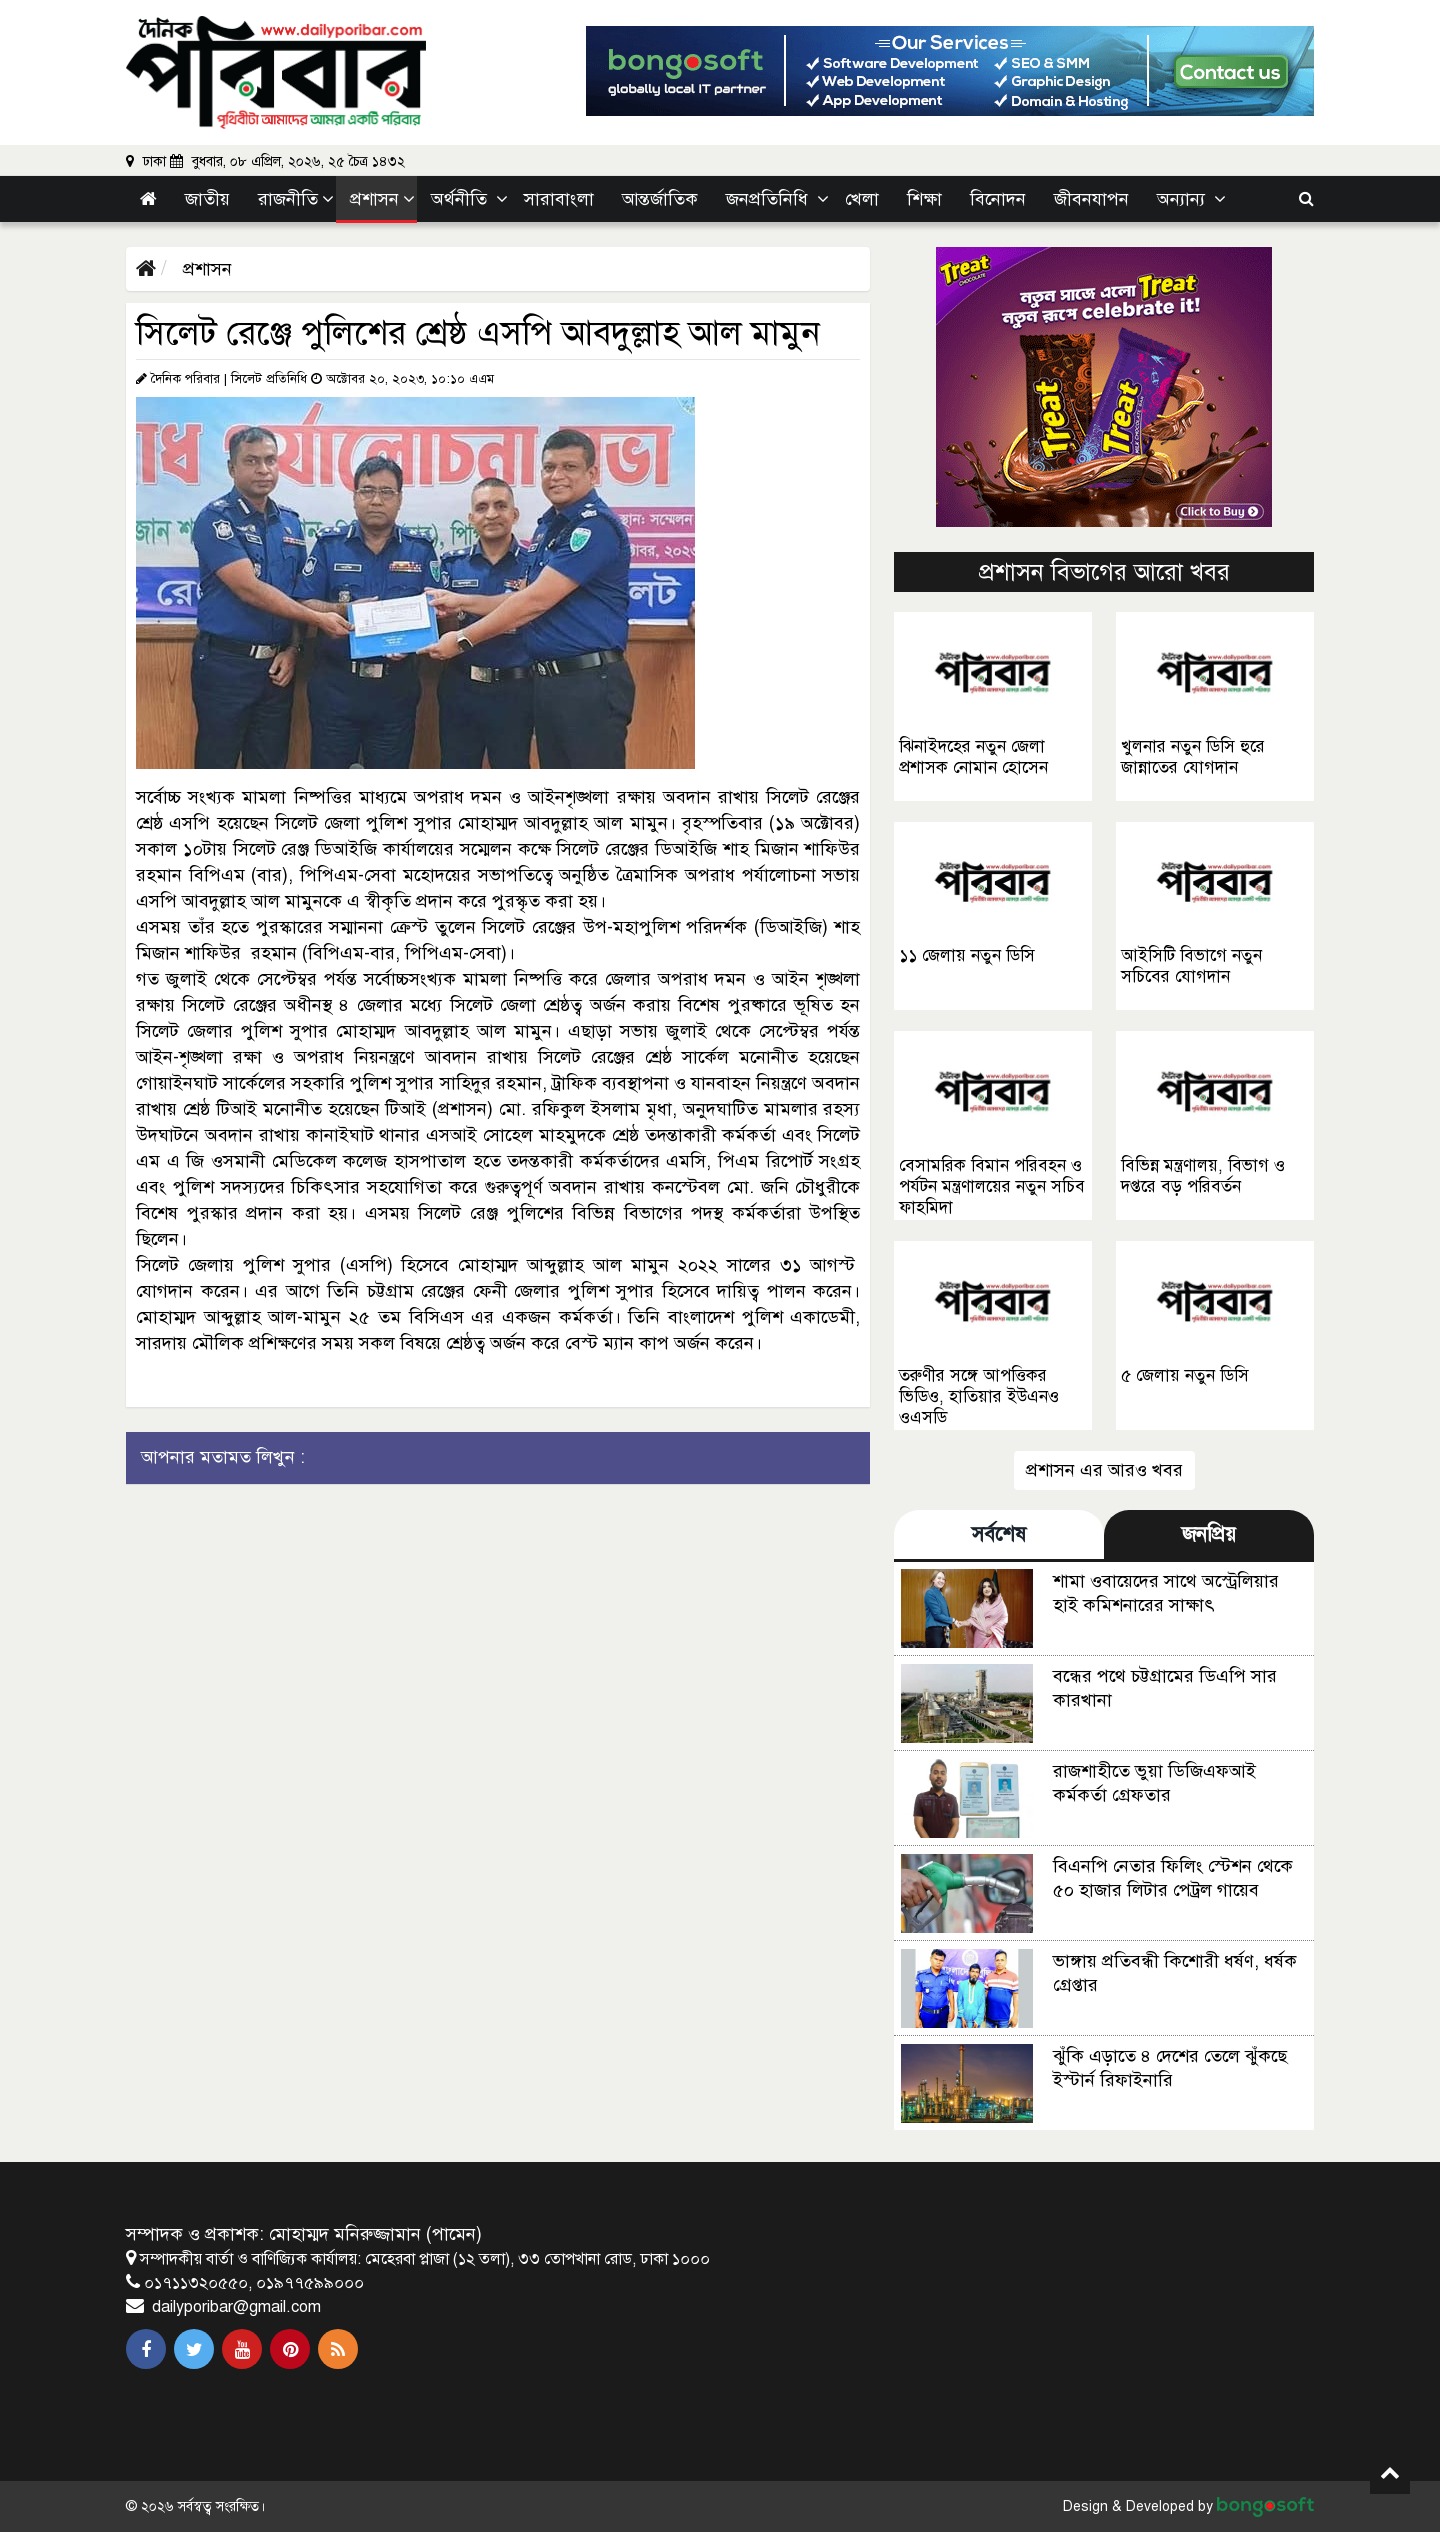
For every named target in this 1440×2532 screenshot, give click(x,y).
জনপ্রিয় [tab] (1209, 1534)
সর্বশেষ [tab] (999, 1534)
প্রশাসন (205, 269)
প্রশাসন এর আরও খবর (1104, 1470)
